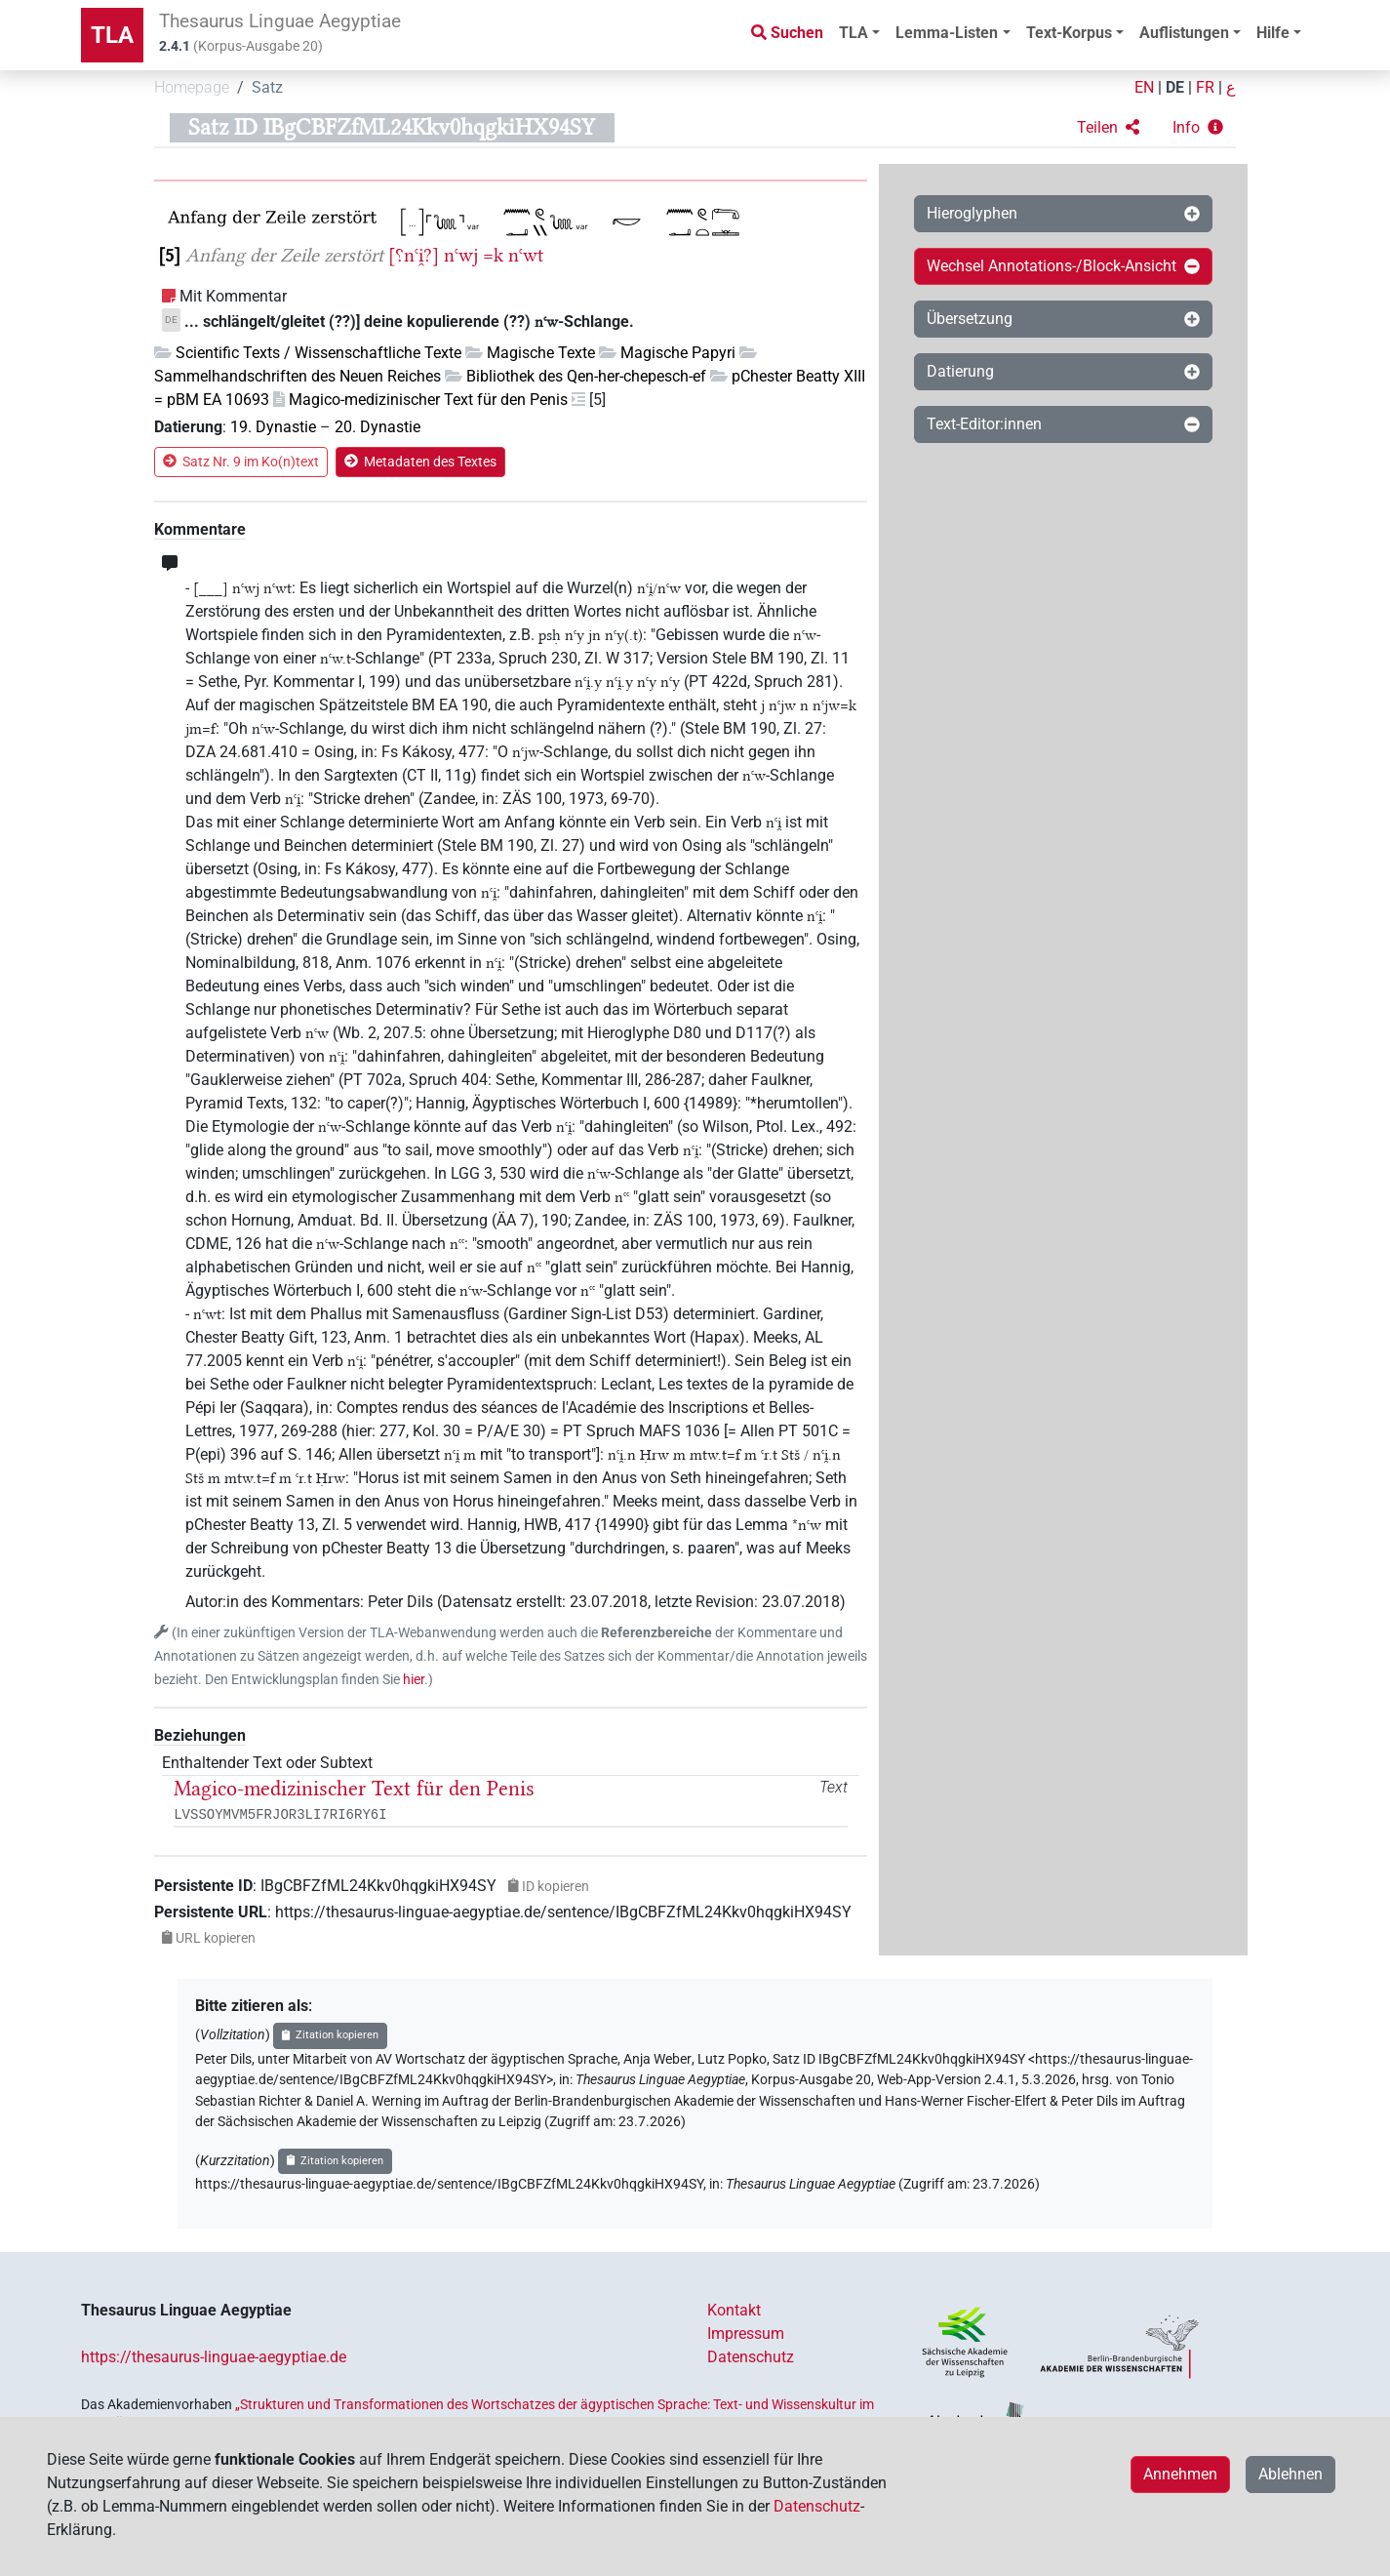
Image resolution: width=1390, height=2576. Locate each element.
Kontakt (734, 2310)
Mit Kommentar (233, 296)
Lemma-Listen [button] (946, 32)
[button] (1108, 127)
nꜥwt (525, 255)
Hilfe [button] (1273, 32)
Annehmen (1180, 2474)
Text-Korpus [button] (1069, 32)
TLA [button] (853, 32)
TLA (112, 35)
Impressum (745, 2333)
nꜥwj (461, 255)
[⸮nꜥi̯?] (413, 255)
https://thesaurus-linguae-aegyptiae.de (213, 2357)
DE (1175, 87)
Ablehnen (1290, 2474)
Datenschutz (750, 2357)
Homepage (191, 87)
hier (413, 1679)
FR (1205, 87)
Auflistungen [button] (1184, 32)
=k (493, 255)
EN (1144, 87)
